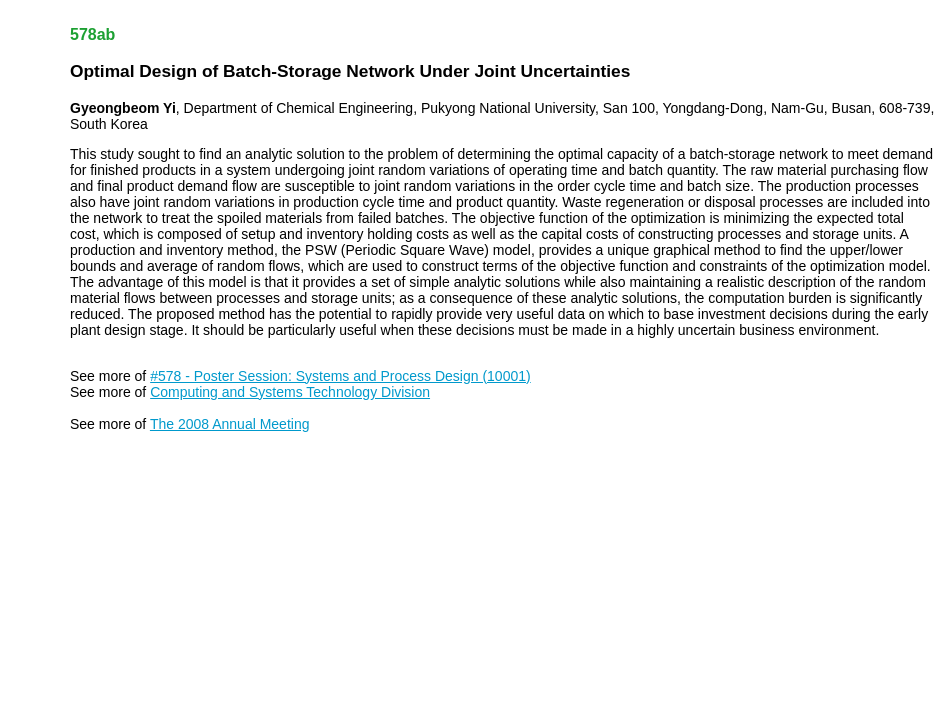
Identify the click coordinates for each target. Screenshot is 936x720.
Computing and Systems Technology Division (290, 392)
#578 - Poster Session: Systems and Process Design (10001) (340, 376)
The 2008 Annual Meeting (230, 424)
